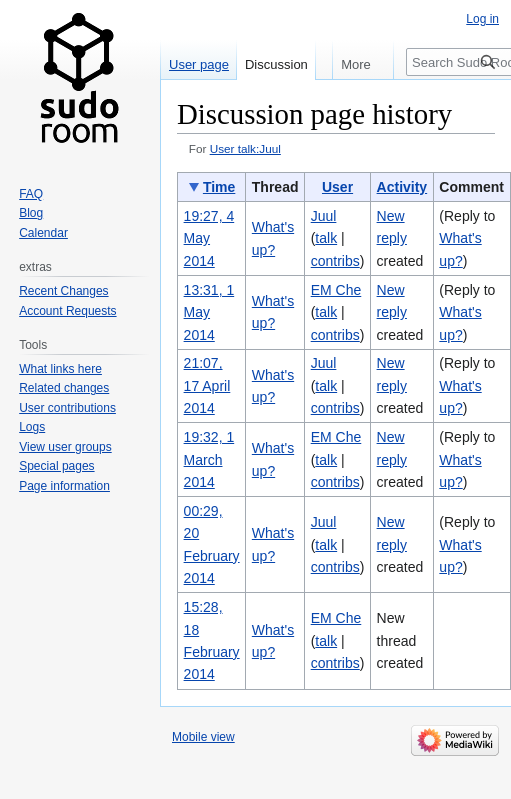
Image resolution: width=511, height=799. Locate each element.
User (337, 187)
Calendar (43, 233)
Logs (32, 427)
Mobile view (203, 737)
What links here (60, 369)
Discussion (276, 64)
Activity (402, 187)
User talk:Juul (245, 148)
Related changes (64, 388)
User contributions (67, 408)
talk (326, 238)
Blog (31, 213)
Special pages (56, 466)
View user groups (65, 447)
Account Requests (67, 311)
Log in (482, 19)
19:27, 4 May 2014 (209, 238)
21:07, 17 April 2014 (207, 385)
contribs (335, 261)
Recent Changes (63, 291)
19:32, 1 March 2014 (209, 459)
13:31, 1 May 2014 (209, 312)
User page (199, 64)
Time (219, 187)
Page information (64, 486)
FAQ (31, 194)
